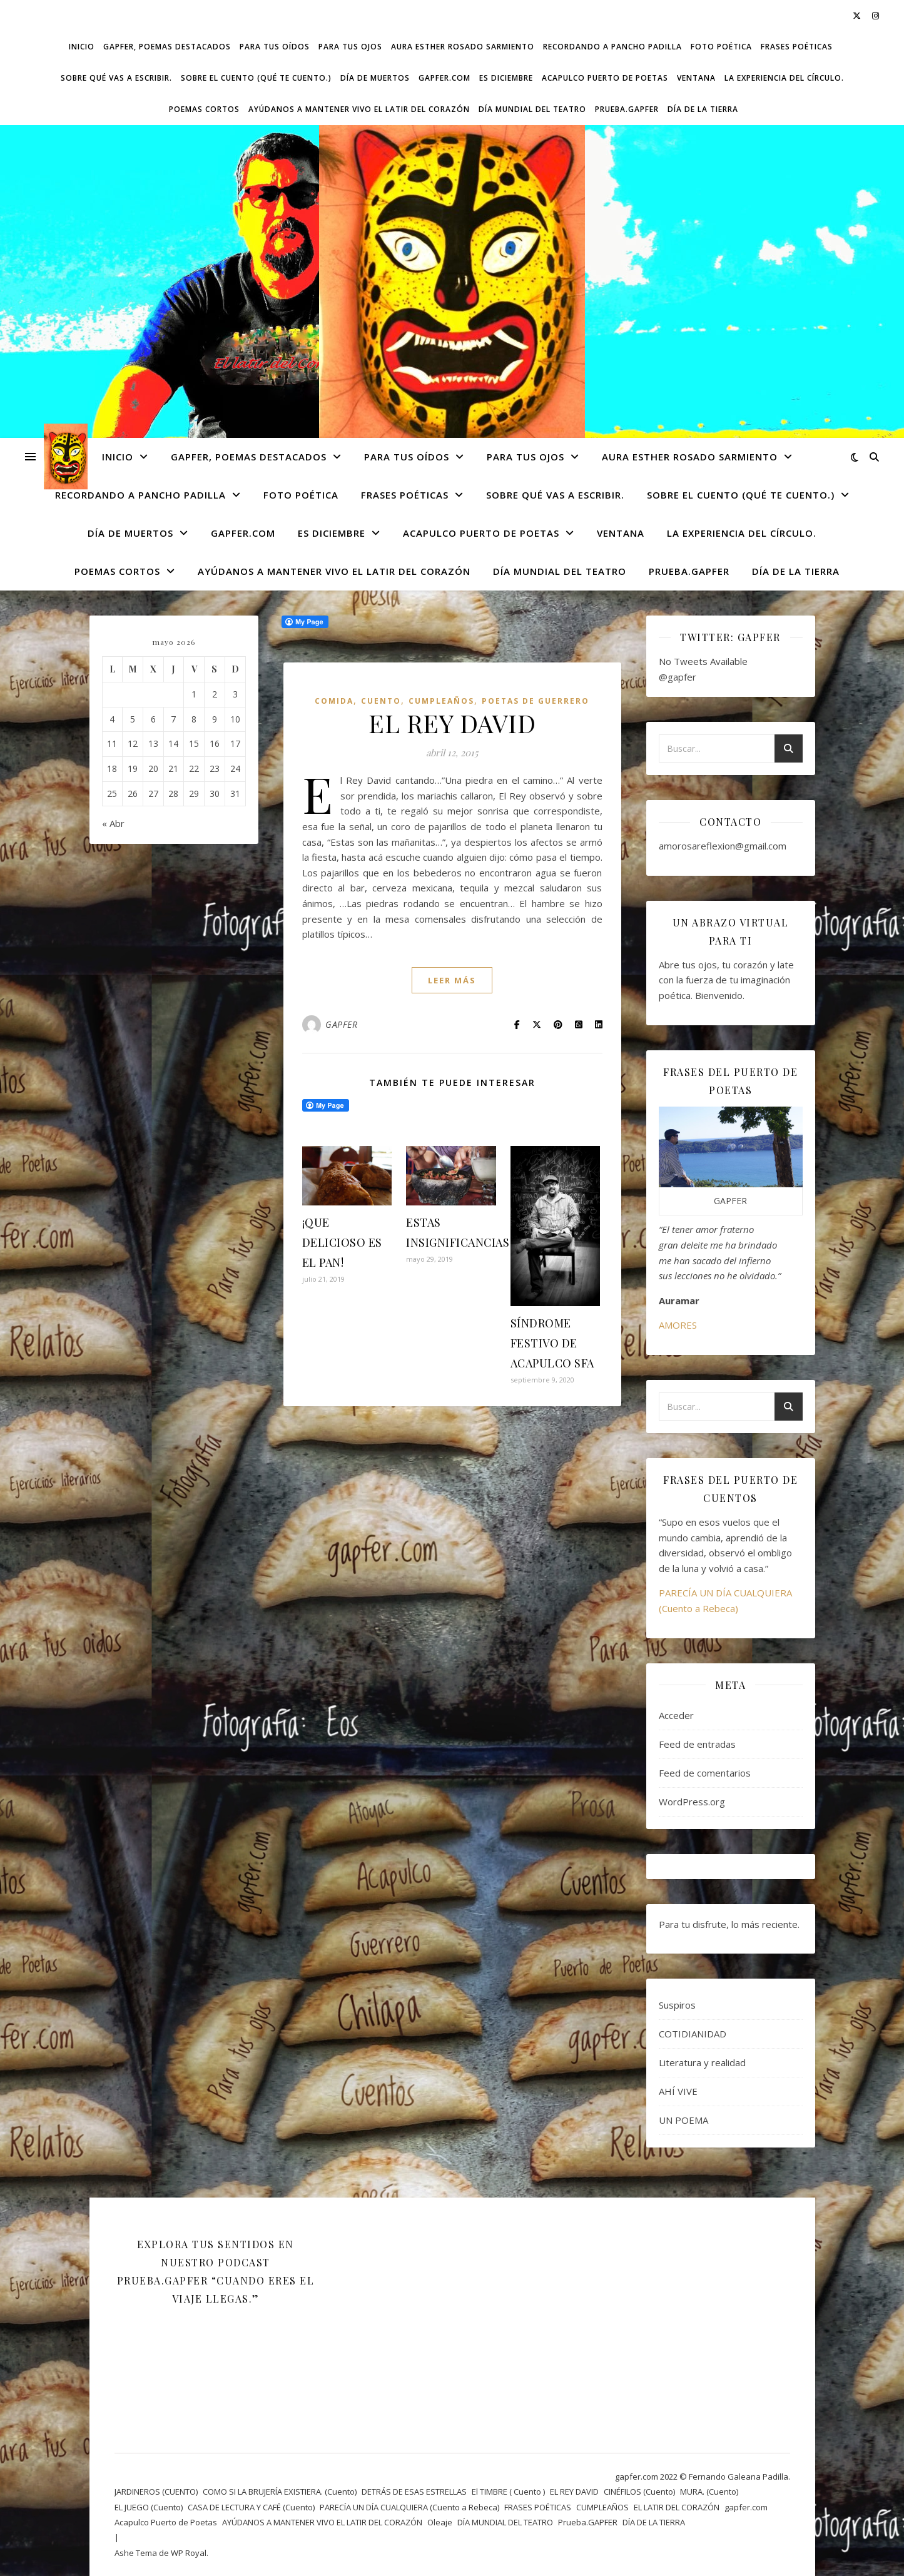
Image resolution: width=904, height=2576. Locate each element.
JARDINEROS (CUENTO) (156, 2491)
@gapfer (677, 677)
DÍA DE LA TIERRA (703, 109)
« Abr (113, 823)
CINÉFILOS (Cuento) (639, 2491)
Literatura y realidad (702, 2062)
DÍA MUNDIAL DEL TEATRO (532, 109)
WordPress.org (692, 1801)
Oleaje (439, 2522)
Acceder (676, 1715)
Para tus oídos (275, 46)
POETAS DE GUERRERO (535, 701)
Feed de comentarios (705, 1773)
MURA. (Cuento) (709, 2491)
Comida (334, 701)
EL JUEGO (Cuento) (148, 2507)
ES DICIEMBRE (506, 78)
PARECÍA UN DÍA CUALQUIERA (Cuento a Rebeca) (409, 2507)
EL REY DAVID (452, 722)
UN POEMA (683, 2120)
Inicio (81, 46)
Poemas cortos (204, 109)
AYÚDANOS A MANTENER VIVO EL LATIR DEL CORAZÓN (359, 109)
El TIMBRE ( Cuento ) (508, 2491)
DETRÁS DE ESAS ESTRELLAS (414, 2491)
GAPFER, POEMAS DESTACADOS (167, 46)
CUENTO (381, 701)
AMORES (678, 1325)
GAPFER (341, 1024)
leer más (452, 980)
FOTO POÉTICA (721, 46)
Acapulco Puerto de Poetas (605, 78)
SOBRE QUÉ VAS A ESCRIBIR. (116, 78)
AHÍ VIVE (678, 2091)
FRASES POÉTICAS (797, 46)
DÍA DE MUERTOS (375, 78)
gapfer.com (444, 78)
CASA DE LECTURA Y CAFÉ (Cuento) (251, 2507)
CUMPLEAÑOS (441, 701)
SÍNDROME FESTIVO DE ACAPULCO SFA (552, 1343)
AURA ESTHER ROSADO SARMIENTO (462, 46)
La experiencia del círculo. (784, 78)
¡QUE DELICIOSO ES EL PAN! (342, 1242)
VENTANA (696, 78)
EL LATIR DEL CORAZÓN (676, 2507)
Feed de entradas (697, 1744)
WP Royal (188, 2552)
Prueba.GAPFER (627, 109)
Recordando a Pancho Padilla (612, 46)
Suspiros (677, 2005)
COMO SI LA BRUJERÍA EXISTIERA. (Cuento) (280, 2491)
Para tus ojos (350, 46)
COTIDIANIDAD (692, 2033)
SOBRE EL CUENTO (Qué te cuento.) (256, 78)
